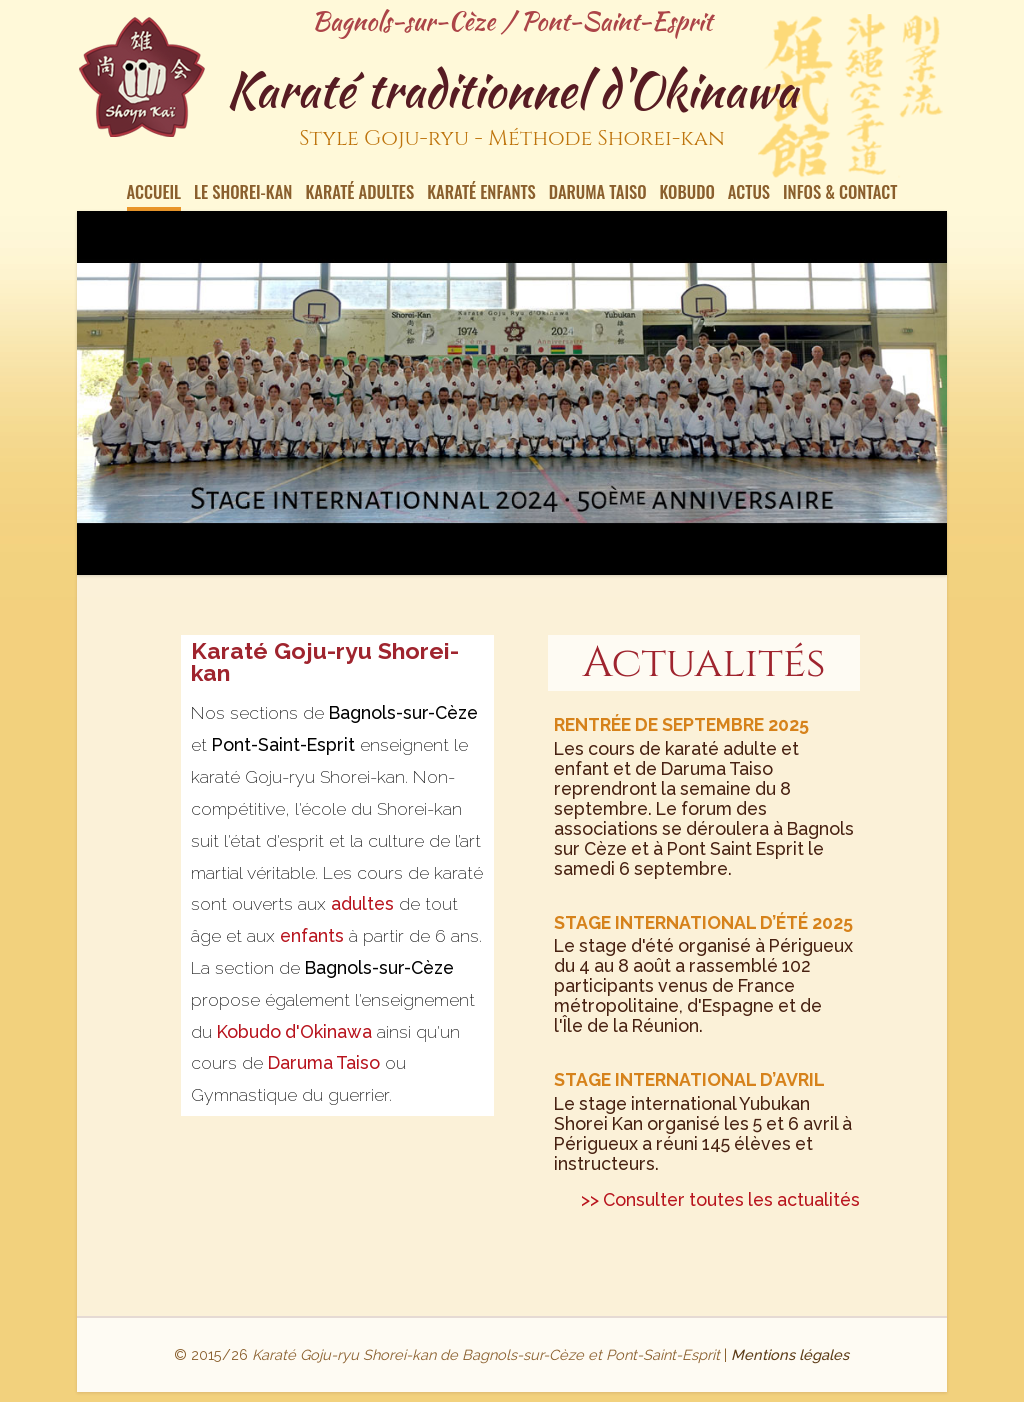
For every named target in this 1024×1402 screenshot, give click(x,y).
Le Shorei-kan (243, 194)
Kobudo (687, 194)
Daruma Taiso (598, 194)
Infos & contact (840, 194)
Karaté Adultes (359, 194)
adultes (362, 903)
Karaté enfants (481, 194)
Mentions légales (790, 1354)
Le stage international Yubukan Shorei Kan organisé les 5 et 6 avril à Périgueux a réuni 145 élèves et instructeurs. (704, 1115)
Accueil (154, 194)
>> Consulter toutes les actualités (720, 1199)
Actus (749, 194)
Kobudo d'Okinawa (294, 1031)
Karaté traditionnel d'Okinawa (512, 109)
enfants (312, 935)
